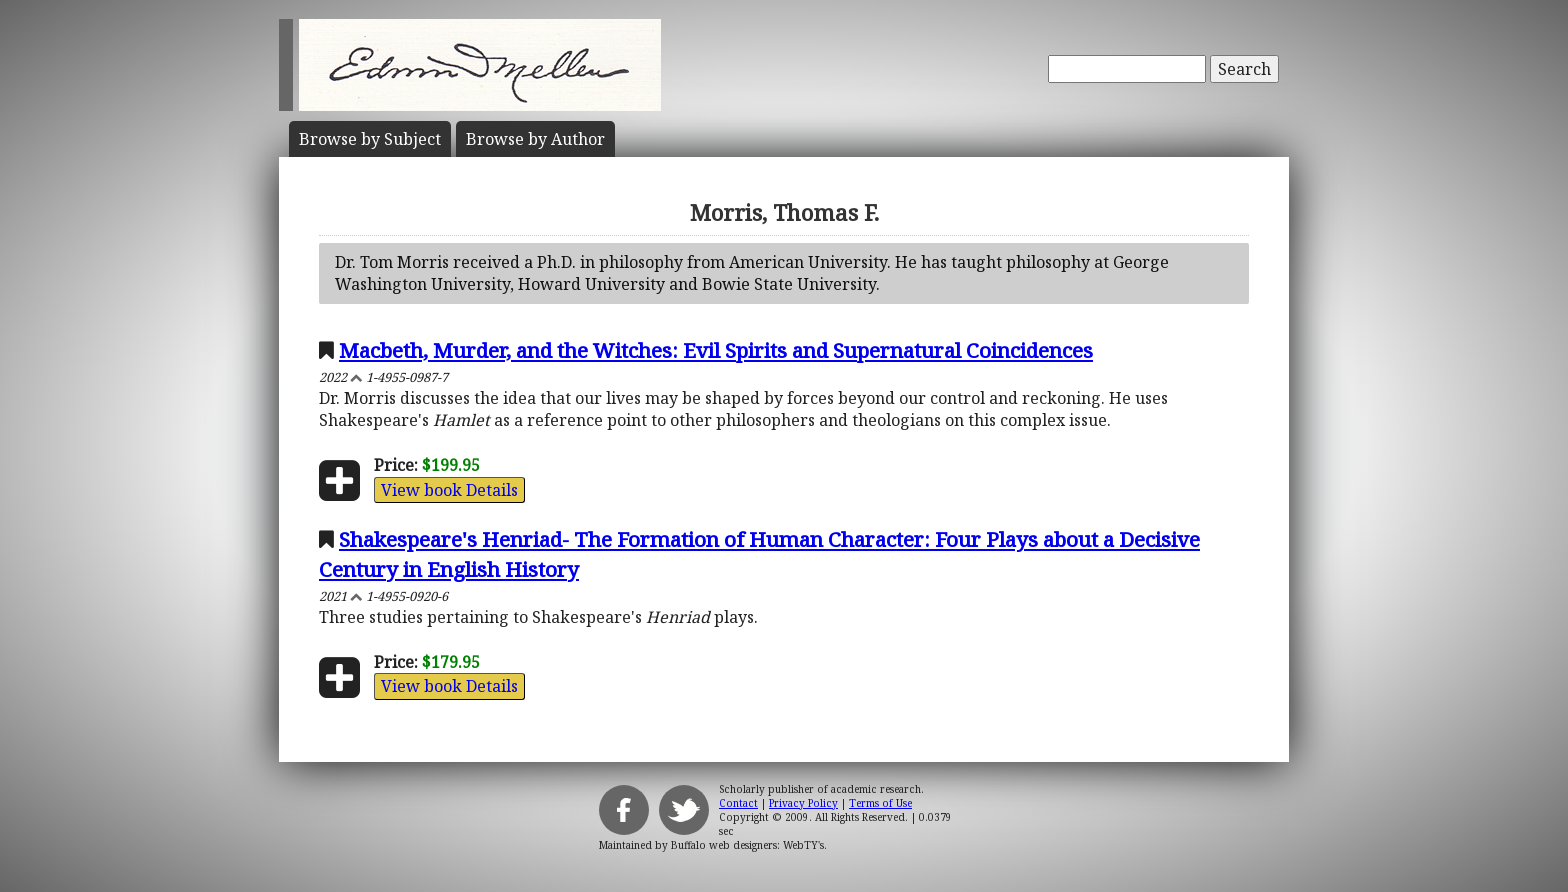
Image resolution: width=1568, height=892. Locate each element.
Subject (370, 139)
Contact (738, 803)
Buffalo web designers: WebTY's (747, 845)
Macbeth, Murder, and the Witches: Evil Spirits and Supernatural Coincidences (716, 350)
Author (535, 139)
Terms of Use (880, 803)
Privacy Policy (803, 803)
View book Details (449, 490)
